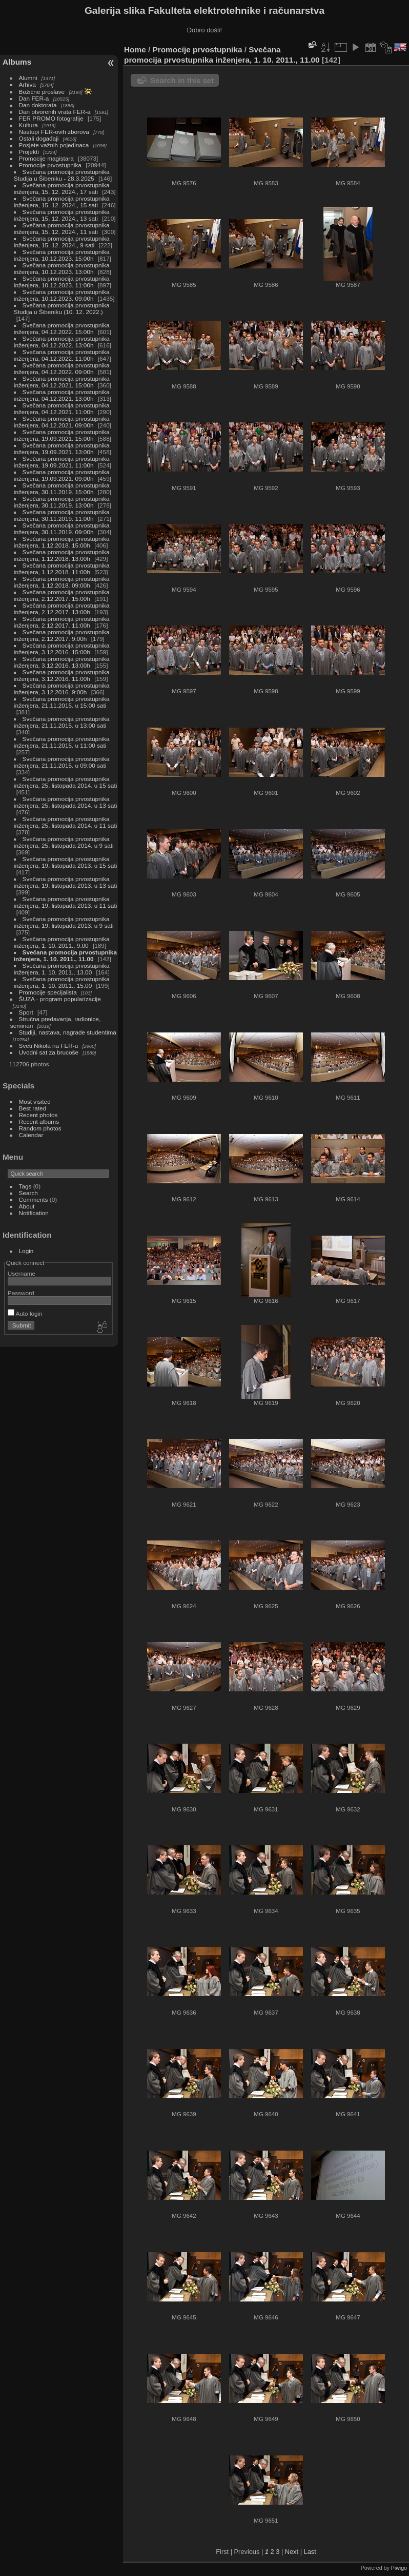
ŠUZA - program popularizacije (60, 999)
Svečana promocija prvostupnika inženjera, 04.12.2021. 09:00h (62, 421)
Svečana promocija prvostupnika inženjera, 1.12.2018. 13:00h (62, 555)
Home (135, 49)
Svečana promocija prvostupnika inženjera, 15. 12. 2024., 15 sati (62, 201)
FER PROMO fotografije (51, 118)
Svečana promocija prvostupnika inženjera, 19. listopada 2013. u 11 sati (65, 902)
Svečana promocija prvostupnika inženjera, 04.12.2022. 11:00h (62, 355)
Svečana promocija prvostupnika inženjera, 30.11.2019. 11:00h (62, 515)
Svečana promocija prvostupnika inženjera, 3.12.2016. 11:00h (62, 675)
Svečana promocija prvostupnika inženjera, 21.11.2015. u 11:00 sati (62, 742)
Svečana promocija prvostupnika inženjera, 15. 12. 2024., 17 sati (62, 188)
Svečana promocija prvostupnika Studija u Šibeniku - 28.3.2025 (62, 175)
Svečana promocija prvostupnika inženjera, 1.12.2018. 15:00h (62, 542)
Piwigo (399, 2568)
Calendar (31, 1134)
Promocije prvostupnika (50, 165)
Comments (33, 1199)
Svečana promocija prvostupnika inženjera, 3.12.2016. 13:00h (62, 662)
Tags (25, 1186)
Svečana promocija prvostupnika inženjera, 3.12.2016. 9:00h (62, 688)
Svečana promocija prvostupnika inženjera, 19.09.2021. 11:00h (62, 462)
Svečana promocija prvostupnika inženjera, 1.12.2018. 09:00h (62, 582)
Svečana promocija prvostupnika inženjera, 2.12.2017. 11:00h (62, 622)
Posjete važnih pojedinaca (54, 145)
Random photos (40, 1128)
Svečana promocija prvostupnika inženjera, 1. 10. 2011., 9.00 (62, 942)
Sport (26, 1012)
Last (310, 2551)
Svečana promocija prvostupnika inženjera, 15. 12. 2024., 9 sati (62, 241)
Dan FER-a (34, 98)
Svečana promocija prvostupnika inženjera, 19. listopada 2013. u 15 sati (65, 862)
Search (28, 1192)
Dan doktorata (38, 105)
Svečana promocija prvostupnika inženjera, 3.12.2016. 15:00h (62, 648)
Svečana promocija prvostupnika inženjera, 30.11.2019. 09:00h (62, 528)
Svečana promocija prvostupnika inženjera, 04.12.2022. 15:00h (62, 328)
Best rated (33, 1108)
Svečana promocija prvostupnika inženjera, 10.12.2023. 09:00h (62, 295)
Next (291, 2551)
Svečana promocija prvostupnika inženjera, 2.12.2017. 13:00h (62, 608)
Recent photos (38, 1114)
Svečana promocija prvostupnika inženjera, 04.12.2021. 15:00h (62, 381)
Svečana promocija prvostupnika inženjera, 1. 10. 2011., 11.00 (65, 955)
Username (21, 1273)
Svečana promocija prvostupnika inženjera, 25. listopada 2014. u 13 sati (65, 802)
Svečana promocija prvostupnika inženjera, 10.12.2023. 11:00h (62, 281)
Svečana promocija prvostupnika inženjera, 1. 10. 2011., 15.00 (62, 982)
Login (26, 1250)
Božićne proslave (42, 91)
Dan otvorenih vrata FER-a (55, 111)
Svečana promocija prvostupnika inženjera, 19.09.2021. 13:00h (62, 448)
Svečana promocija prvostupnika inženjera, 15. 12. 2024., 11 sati (62, 228)
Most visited (35, 1101)
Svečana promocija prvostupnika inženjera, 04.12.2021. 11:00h (62, 408)
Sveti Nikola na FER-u (48, 1045)
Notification (34, 1212)
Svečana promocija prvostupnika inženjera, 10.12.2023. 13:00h (62, 268)
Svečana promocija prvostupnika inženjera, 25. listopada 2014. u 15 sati (65, 782)
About (27, 1206)
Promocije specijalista (48, 992)
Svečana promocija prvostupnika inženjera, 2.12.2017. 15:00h (62, 595)
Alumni (28, 77)
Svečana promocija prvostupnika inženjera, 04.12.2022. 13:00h (62, 341)
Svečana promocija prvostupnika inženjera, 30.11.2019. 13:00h (62, 502)
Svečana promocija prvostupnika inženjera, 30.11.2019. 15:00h (62, 488)
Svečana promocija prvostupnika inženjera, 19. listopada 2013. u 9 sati (64, 922)
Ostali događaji (39, 138)
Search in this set (182, 80)
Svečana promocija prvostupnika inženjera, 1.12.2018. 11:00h (62, 568)
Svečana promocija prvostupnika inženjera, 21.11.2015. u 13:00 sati (62, 722)
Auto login (25, 1313)
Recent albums (39, 1121)
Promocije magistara (46, 158)
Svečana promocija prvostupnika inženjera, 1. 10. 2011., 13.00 (62, 968)
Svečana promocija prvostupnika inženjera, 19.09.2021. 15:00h (62, 435)
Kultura (28, 125)
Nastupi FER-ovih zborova (54, 131)
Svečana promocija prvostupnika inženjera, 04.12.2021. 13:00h (62, 395)
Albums (17, 61)
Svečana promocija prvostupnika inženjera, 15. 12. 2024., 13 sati (62, 215)
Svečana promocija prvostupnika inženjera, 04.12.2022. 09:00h (62, 368)
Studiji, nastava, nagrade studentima (67, 1032)
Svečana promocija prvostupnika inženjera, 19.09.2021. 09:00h (62, 475)
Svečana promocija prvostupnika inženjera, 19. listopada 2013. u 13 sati (65, 882)
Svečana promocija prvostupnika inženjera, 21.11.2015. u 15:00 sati (62, 702)
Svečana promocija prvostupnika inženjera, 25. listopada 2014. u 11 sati (65, 822)
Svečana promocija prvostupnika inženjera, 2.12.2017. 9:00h (62, 635)
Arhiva (27, 84)
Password (21, 1293)
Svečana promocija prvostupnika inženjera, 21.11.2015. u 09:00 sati (62, 762)
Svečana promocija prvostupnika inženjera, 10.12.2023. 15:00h (62, 255)
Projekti (29, 151)
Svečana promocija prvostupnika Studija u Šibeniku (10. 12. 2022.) (62, 308)
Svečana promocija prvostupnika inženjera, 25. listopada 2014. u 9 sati (64, 842)
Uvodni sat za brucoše (48, 1052)
